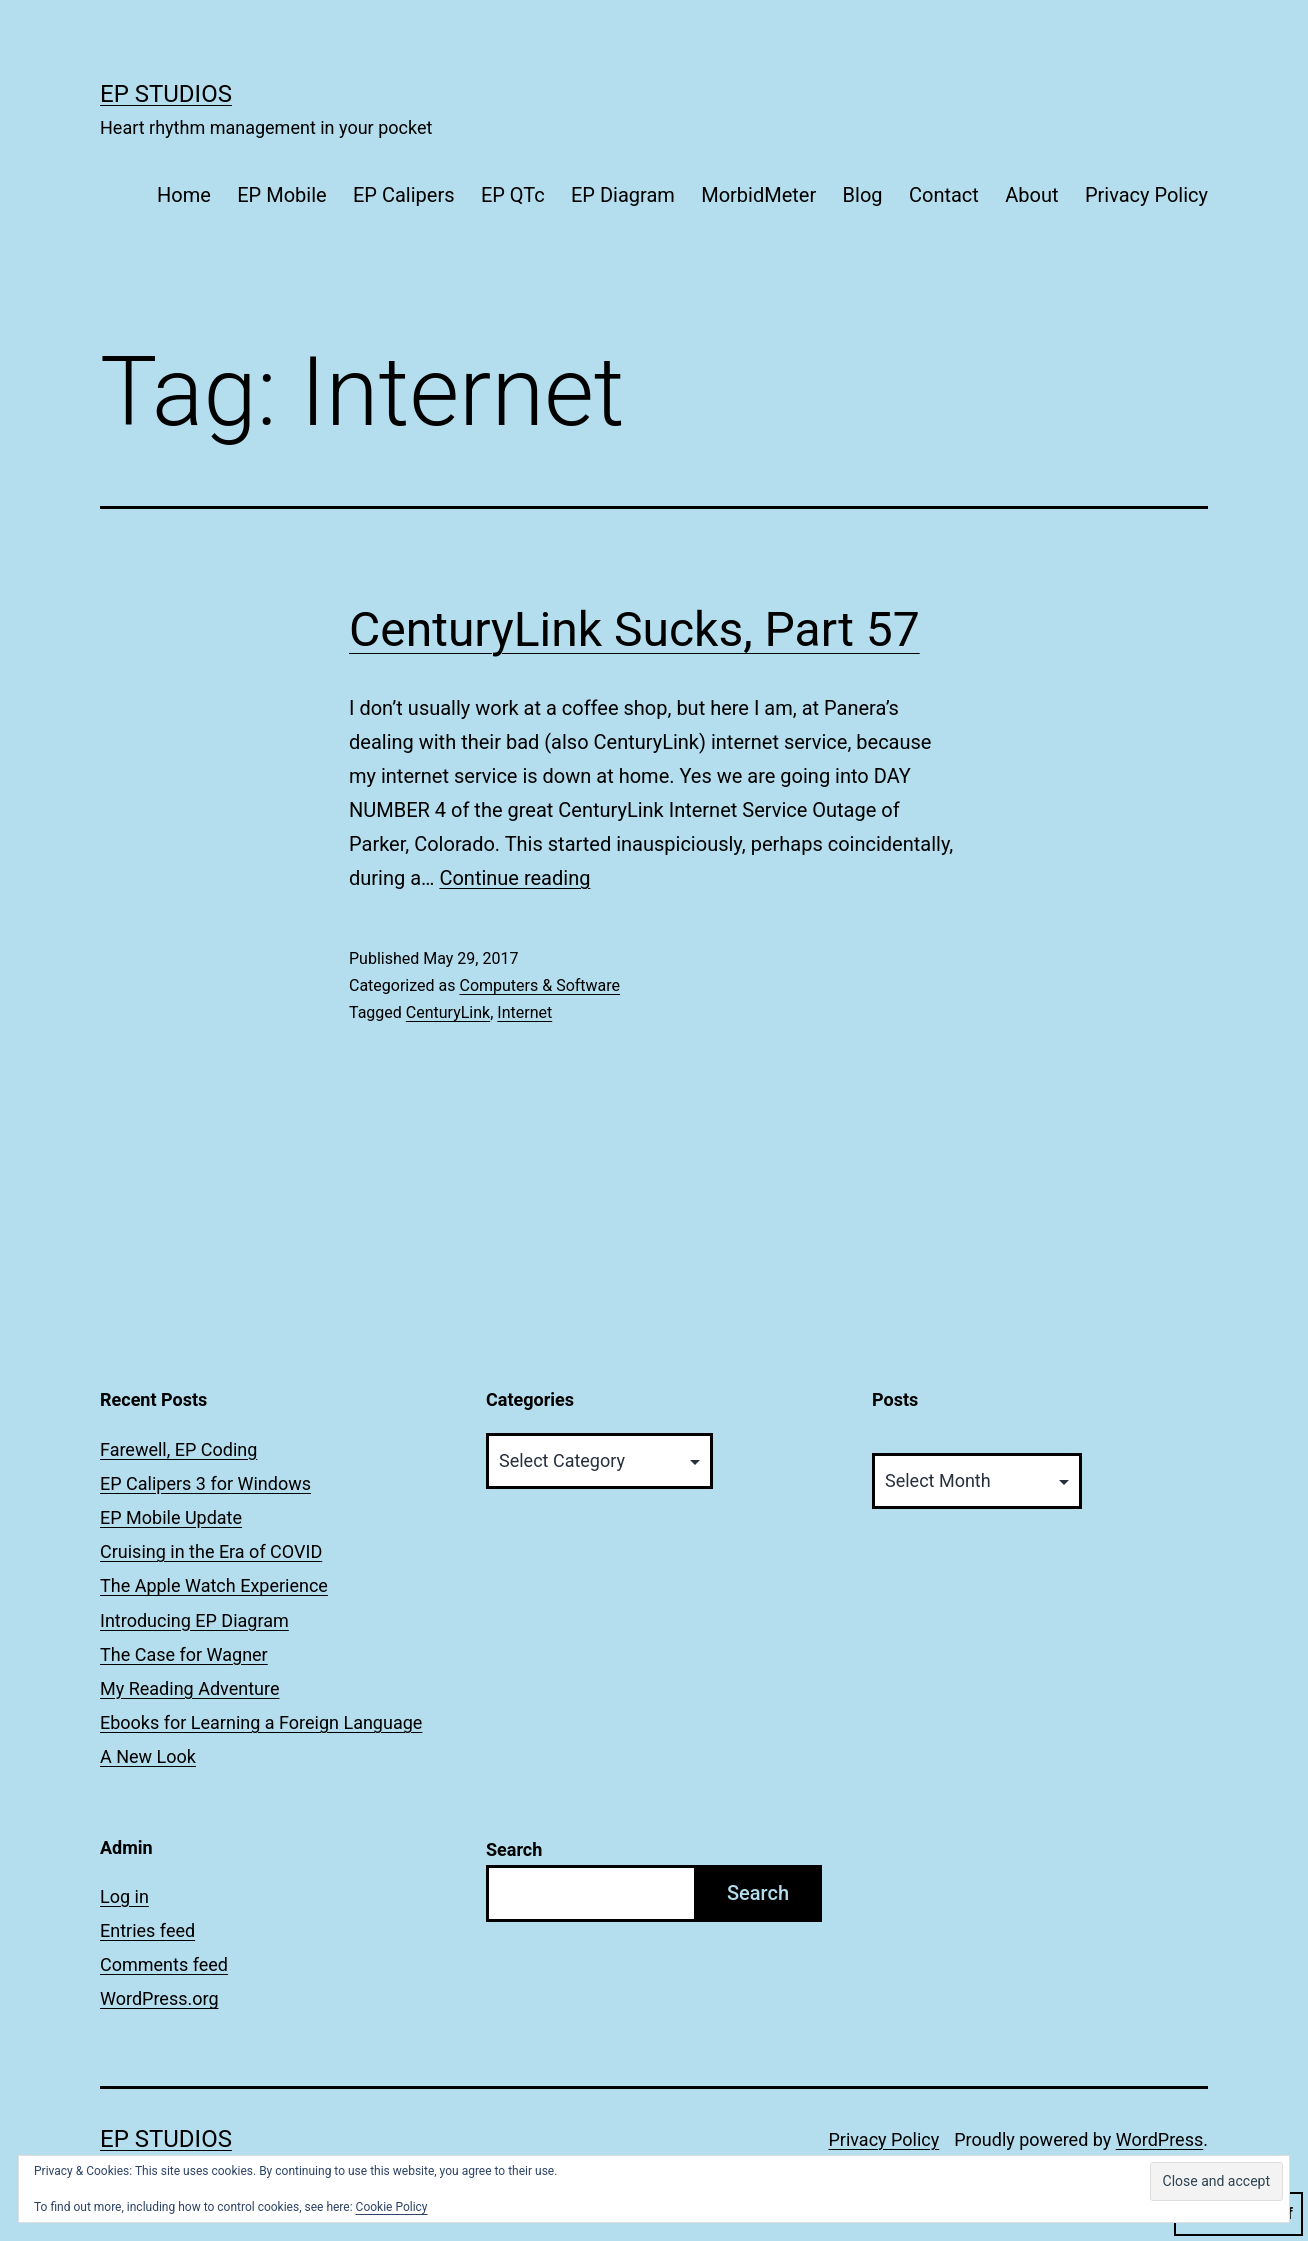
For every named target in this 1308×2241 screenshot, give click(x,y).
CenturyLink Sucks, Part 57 (634, 629)
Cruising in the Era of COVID (211, 1551)
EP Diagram (623, 195)
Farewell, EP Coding (178, 1449)
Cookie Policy (392, 2207)
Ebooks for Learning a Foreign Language (261, 1722)
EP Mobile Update (171, 1517)
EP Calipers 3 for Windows (205, 1483)
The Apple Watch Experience (214, 1585)
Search (514, 1849)
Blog (863, 195)
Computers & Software (539, 985)
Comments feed (164, 1964)
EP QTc (513, 195)
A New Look (148, 1756)
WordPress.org (159, 1998)
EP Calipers (404, 195)
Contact (944, 195)
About (1031, 195)
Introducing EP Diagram (194, 1620)
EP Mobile (281, 195)
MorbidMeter (758, 195)
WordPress (1159, 2139)
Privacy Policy (1146, 195)
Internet (524, 1012)
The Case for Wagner (184, 1654)
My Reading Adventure (189, 1688)
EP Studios (166, 94)
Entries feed (147, 1930)
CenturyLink (448, 1012)
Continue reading (514, 878)
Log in (124, 1896)
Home (184, 195)
